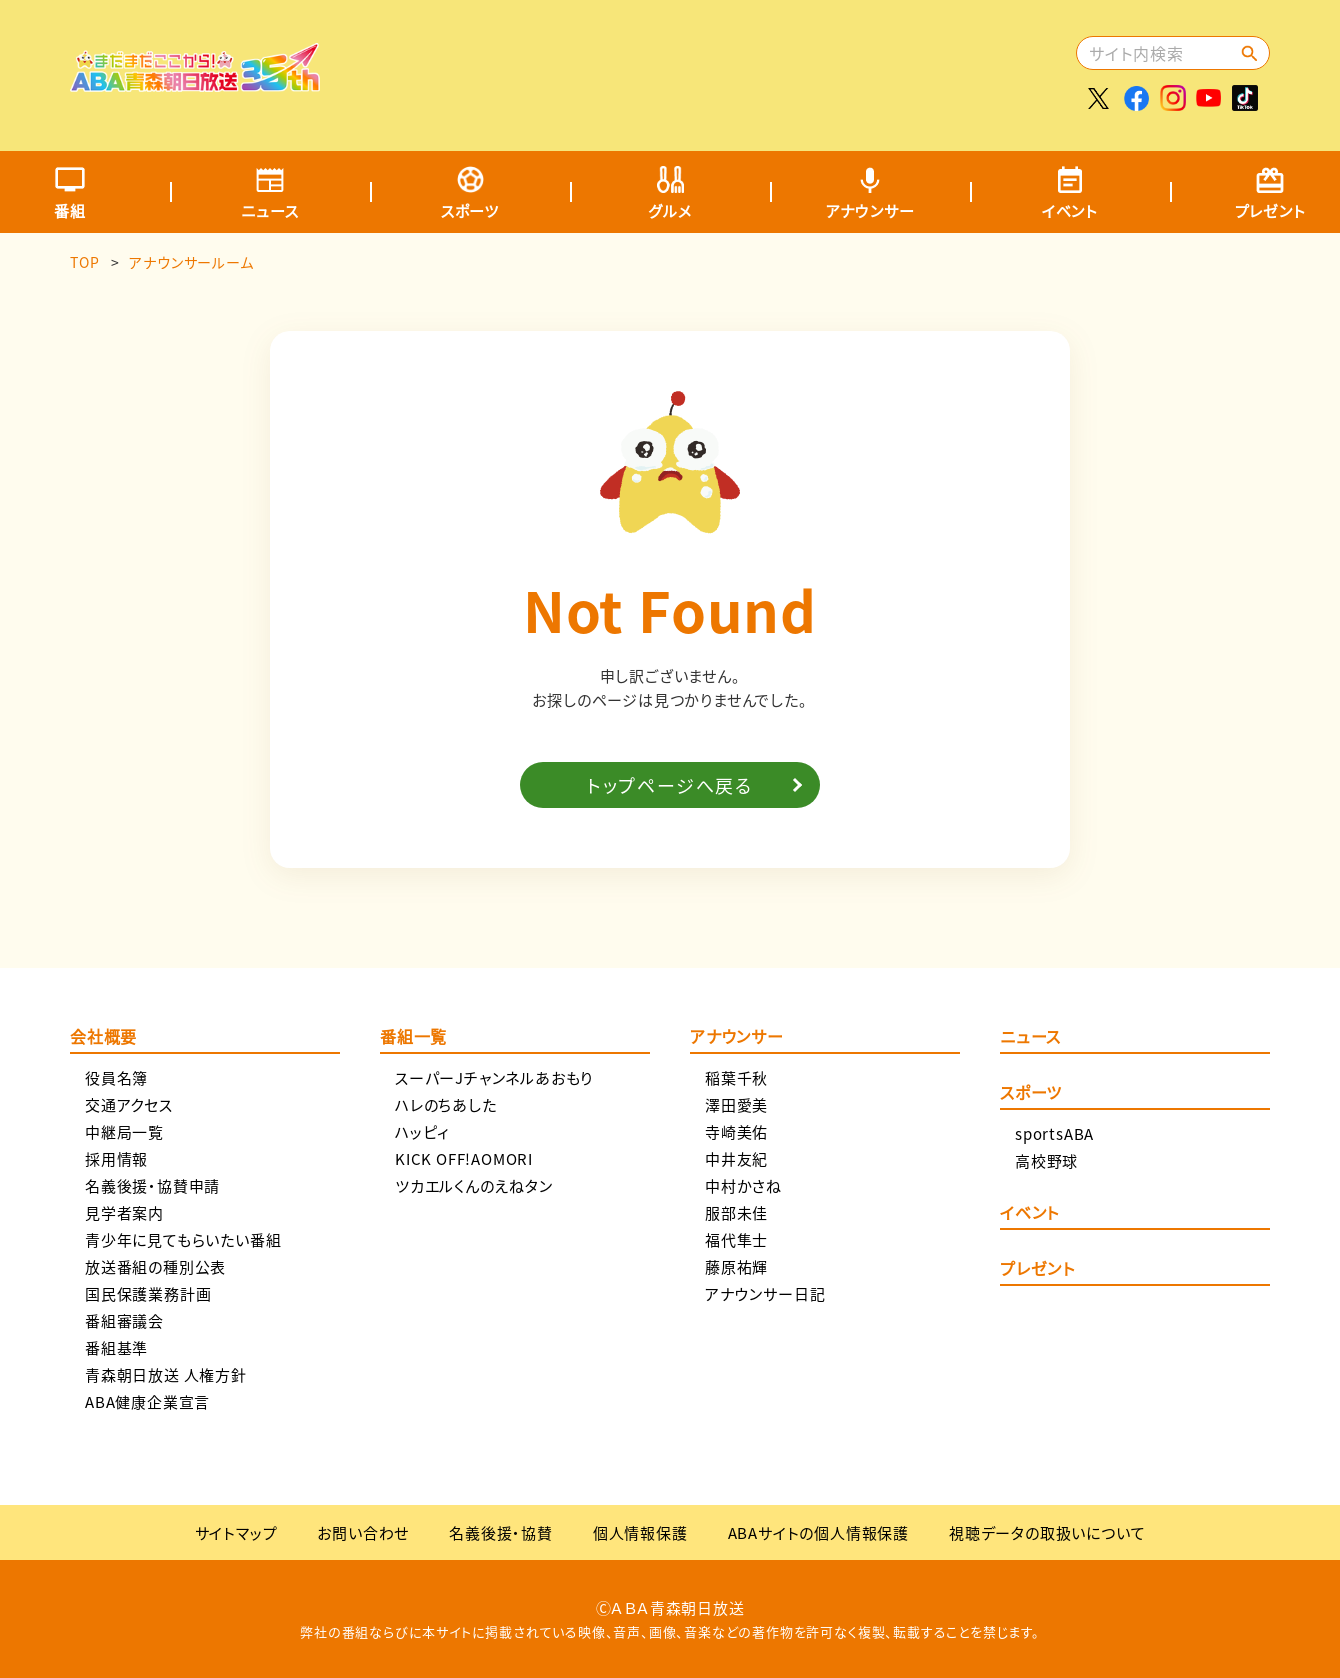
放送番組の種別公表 (155, 1266)
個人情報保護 (640, 1532)
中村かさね (743, 1185)
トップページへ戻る (670, 785)
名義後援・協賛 (501, 1532)
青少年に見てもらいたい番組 (183, 1239)
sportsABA (1054, 1133)
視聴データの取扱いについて (1047, 1532)
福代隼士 (736, 1239)
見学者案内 (124, 1212)
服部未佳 (736, 1212)
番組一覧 (413, 1038)
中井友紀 (736, 1158)
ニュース (269, 210)
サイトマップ (236, 1532)
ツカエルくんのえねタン (474, 1185)
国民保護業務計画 (148, 1293)
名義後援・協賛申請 (152, 1185)
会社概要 (103, 1038)
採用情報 (116, 1158)
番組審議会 (124, 1320)
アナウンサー (870, 210)
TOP (84, 262)
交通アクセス (129, 1104)
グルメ (669, 210)
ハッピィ (422, 1131)
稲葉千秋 (736, 1077)
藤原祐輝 (736, 1266)
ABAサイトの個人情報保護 (818, 1532)
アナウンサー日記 (765, 1293)
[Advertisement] (707, 65)
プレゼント (1037, 1270)
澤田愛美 (736, 1104)
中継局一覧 (124, 1131)
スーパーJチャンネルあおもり (494, 1077)
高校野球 (1046, 1160)
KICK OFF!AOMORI (464, 1158)
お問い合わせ (363, 1532)
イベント (1070, 210)
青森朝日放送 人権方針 (166, 1374)
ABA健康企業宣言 (147, 1401)
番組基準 (116, 1347)
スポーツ (470, 210)
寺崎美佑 (736, 1131)
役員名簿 (116, 1077)
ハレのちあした (446, 1104)
